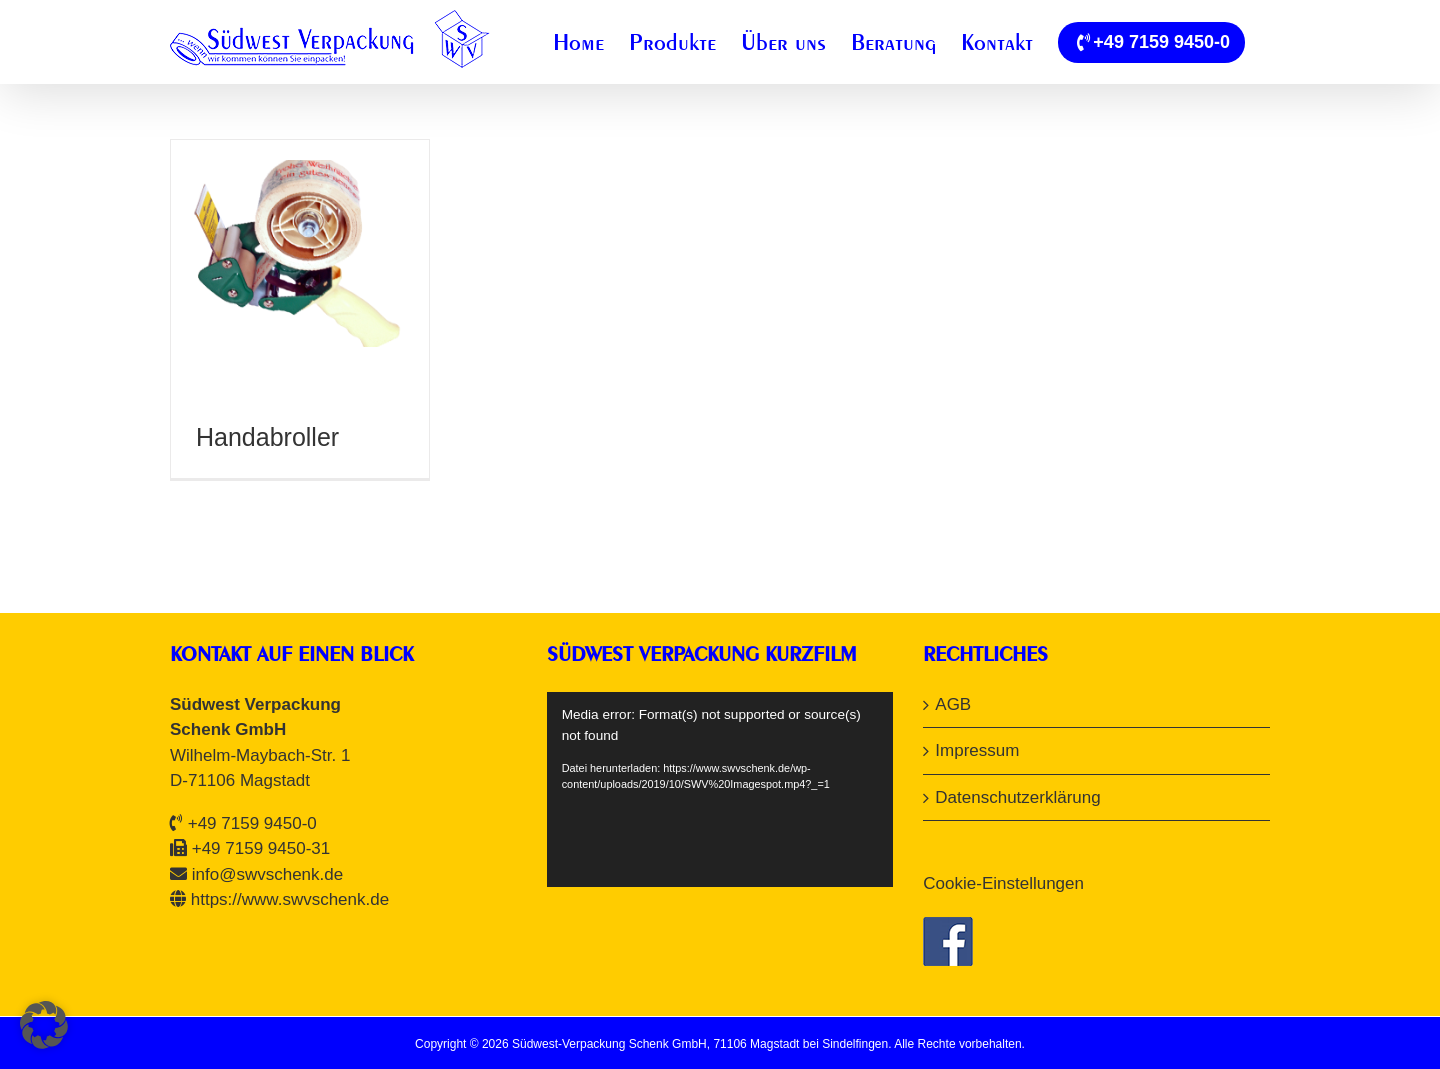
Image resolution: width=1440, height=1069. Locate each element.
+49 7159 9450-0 (252, 823)
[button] (44, 1025)
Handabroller (267, 437)
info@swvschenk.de (267, 874)
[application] (720, 789)
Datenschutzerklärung (1017, 797)
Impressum (977, 750)
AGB (953, 704)
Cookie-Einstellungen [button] (1003, 883)
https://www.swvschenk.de (290, 899)
